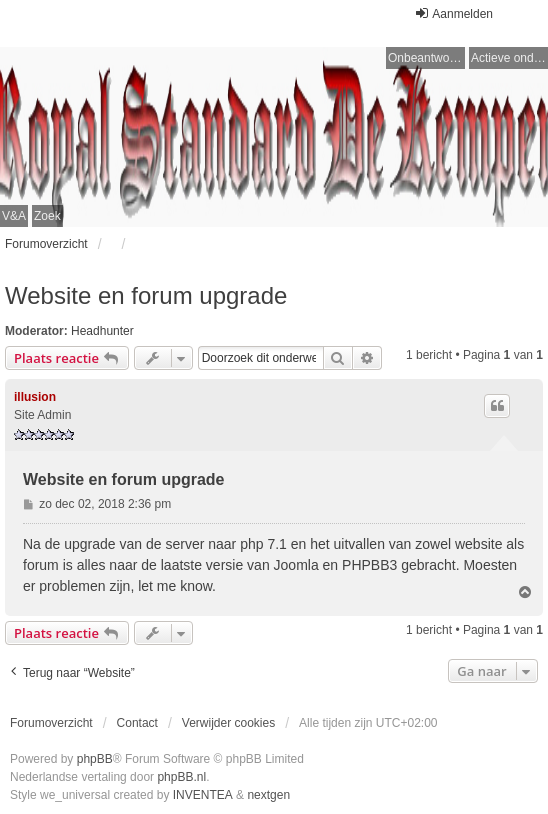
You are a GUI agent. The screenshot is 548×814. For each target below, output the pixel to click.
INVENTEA (203, 795)
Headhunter (102, 331)
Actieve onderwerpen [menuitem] (509, 58)
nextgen (268, 795)
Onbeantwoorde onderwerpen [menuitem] (426, 58)
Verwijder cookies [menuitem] (228, 723)
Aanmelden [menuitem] (453, 13)
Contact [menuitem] (137, 723)
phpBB (95, 759)
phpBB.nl (181, 777)
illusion (35, 397)
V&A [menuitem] (14, 216)
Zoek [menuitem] (47, 216)
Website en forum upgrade (146, 295)
